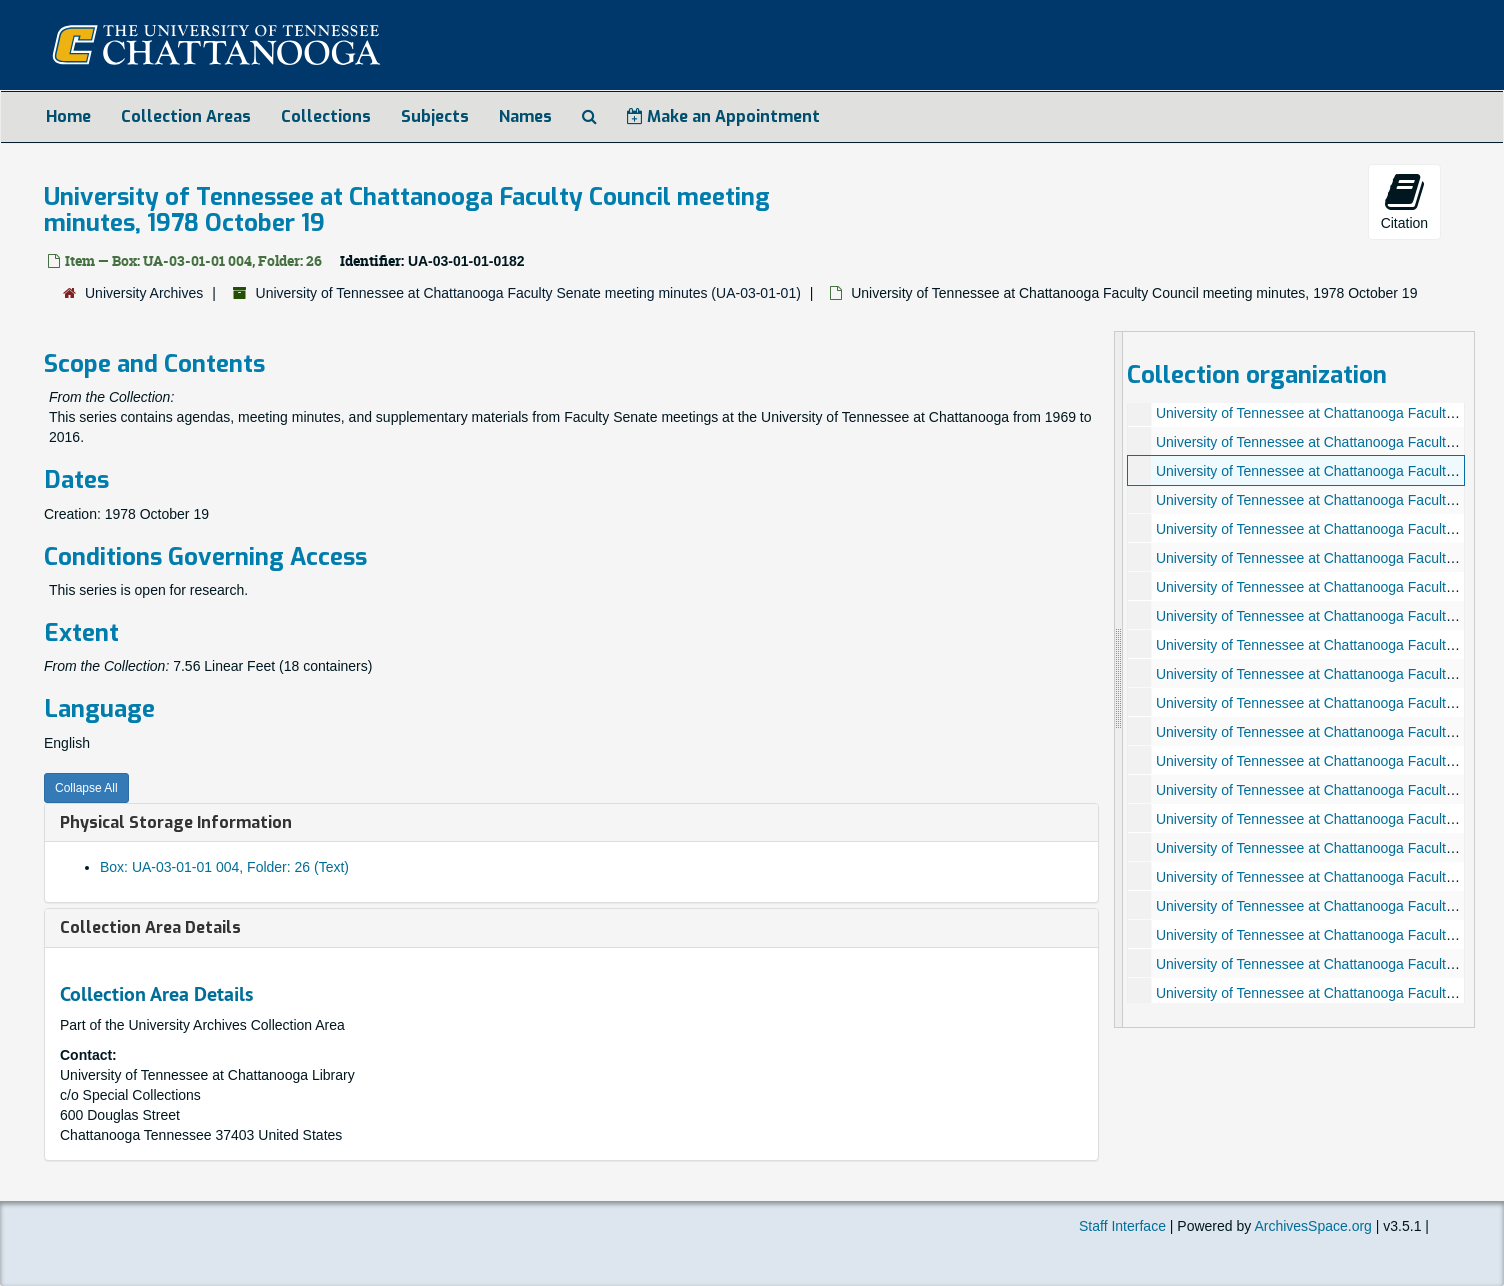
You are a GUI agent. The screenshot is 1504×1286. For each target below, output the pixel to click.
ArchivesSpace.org (1313, 1226)
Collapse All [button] (86, 788)
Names (525, 116)
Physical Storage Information (176, 822)
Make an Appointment (723, 116)
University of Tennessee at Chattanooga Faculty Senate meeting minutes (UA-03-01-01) (528, 293)
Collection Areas (186, 116)
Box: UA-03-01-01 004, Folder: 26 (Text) (224, 867)
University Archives (144, 293)
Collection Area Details (150, 927)
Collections (326, 116)
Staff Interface (1122, 1226)
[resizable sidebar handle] (1119, 679)
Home (68, 116)
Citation (1404, 201)
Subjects (435, 116)
